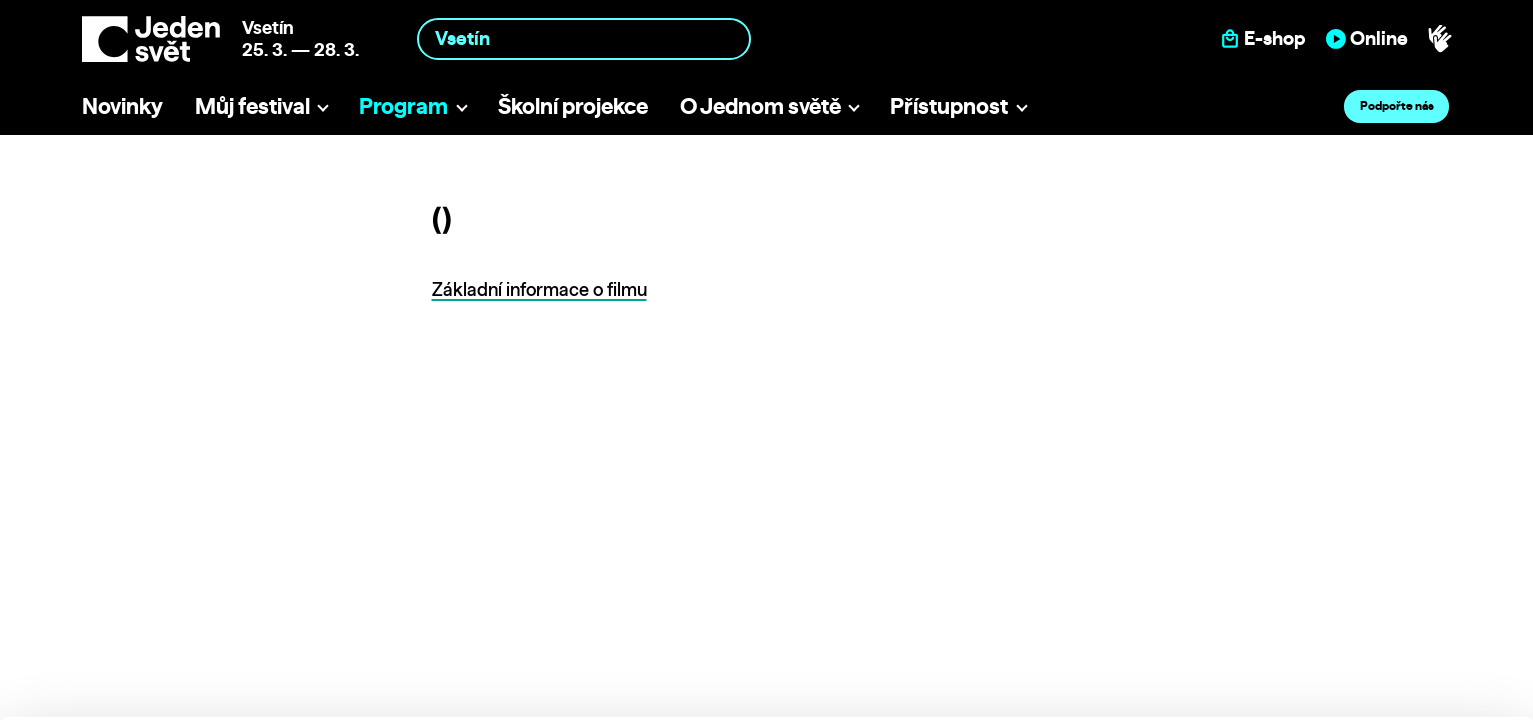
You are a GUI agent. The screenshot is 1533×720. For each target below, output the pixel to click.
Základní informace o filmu (539, 289)
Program (403, 105)
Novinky (122, 105)
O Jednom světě (760, 105)
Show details (308, 694)
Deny (1366, 656)
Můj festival (252, 105)
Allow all (1366, 573)
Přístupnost (949, 105)
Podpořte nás (1397, 105)
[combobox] (584, 38)
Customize (1367, 614)
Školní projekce (573, 105)
